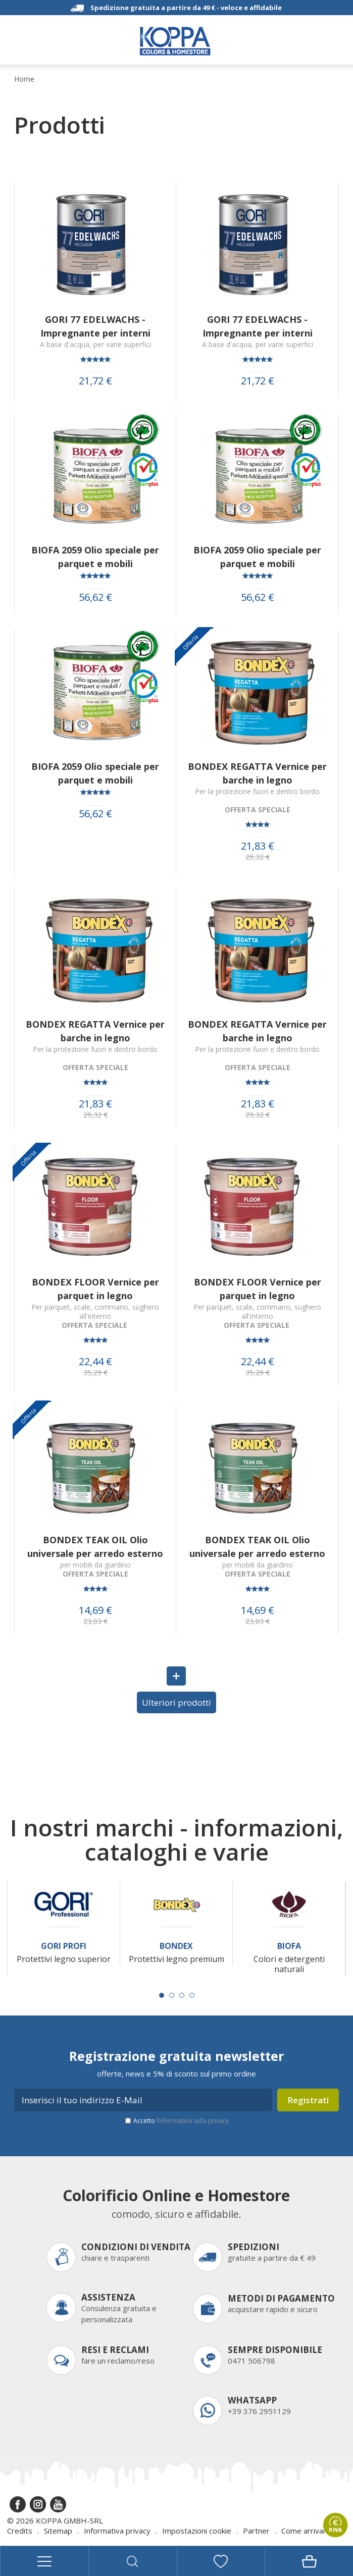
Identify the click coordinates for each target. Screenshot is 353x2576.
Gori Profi (63, 1946)
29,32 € (257, 857)
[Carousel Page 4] (191, 1995)
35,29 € (95, 1372)
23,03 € (95, 1621)
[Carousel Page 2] (171, 1995)
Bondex (176, 1946)
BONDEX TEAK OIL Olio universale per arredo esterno (95, 1546)
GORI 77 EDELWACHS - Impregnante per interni (95, 326)
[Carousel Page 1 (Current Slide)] (161, 1995)
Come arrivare (306, 2531)
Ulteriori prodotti (176, 1702)
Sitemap (58, 2531)
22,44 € (95, 1361)
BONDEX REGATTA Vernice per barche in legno (257, 773)
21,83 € (257, 846)
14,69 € (95, 1610)
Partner (256, 2531)
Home (24, 79)
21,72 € (95, 380)
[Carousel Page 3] (181, 1995)
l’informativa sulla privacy (193, 2120)
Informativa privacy (117, 2531)
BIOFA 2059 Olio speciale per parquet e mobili (95, 557)
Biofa (289, 1946)
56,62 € (95, 597)
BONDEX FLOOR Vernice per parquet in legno (95, 1289)
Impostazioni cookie (196, 2531)
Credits (19, 2531)
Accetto (181, 2120)
